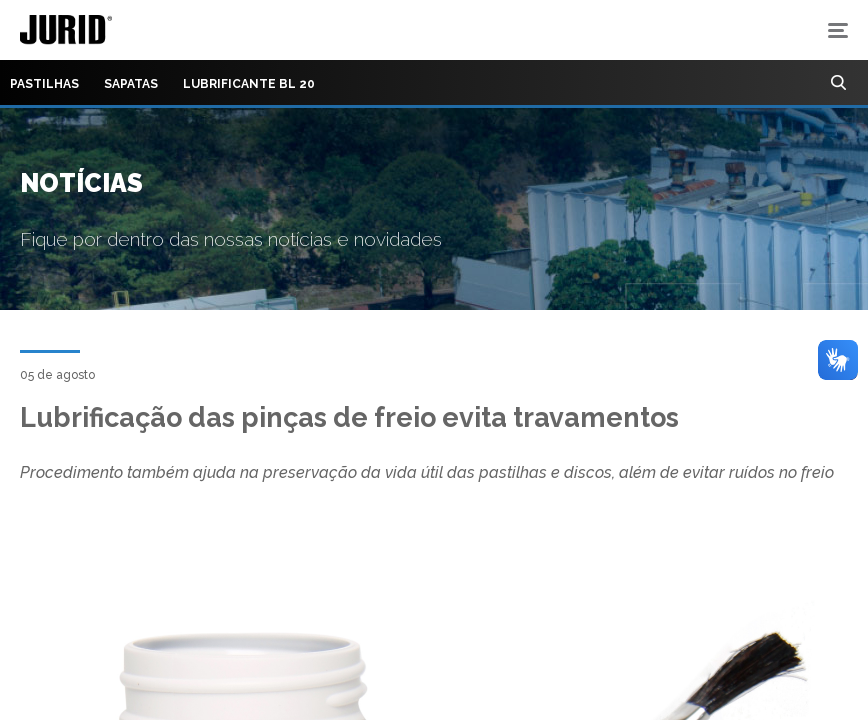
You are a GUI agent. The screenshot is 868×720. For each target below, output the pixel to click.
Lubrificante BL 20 (249, 84)
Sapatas (131, 84)
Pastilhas (44, 84)
